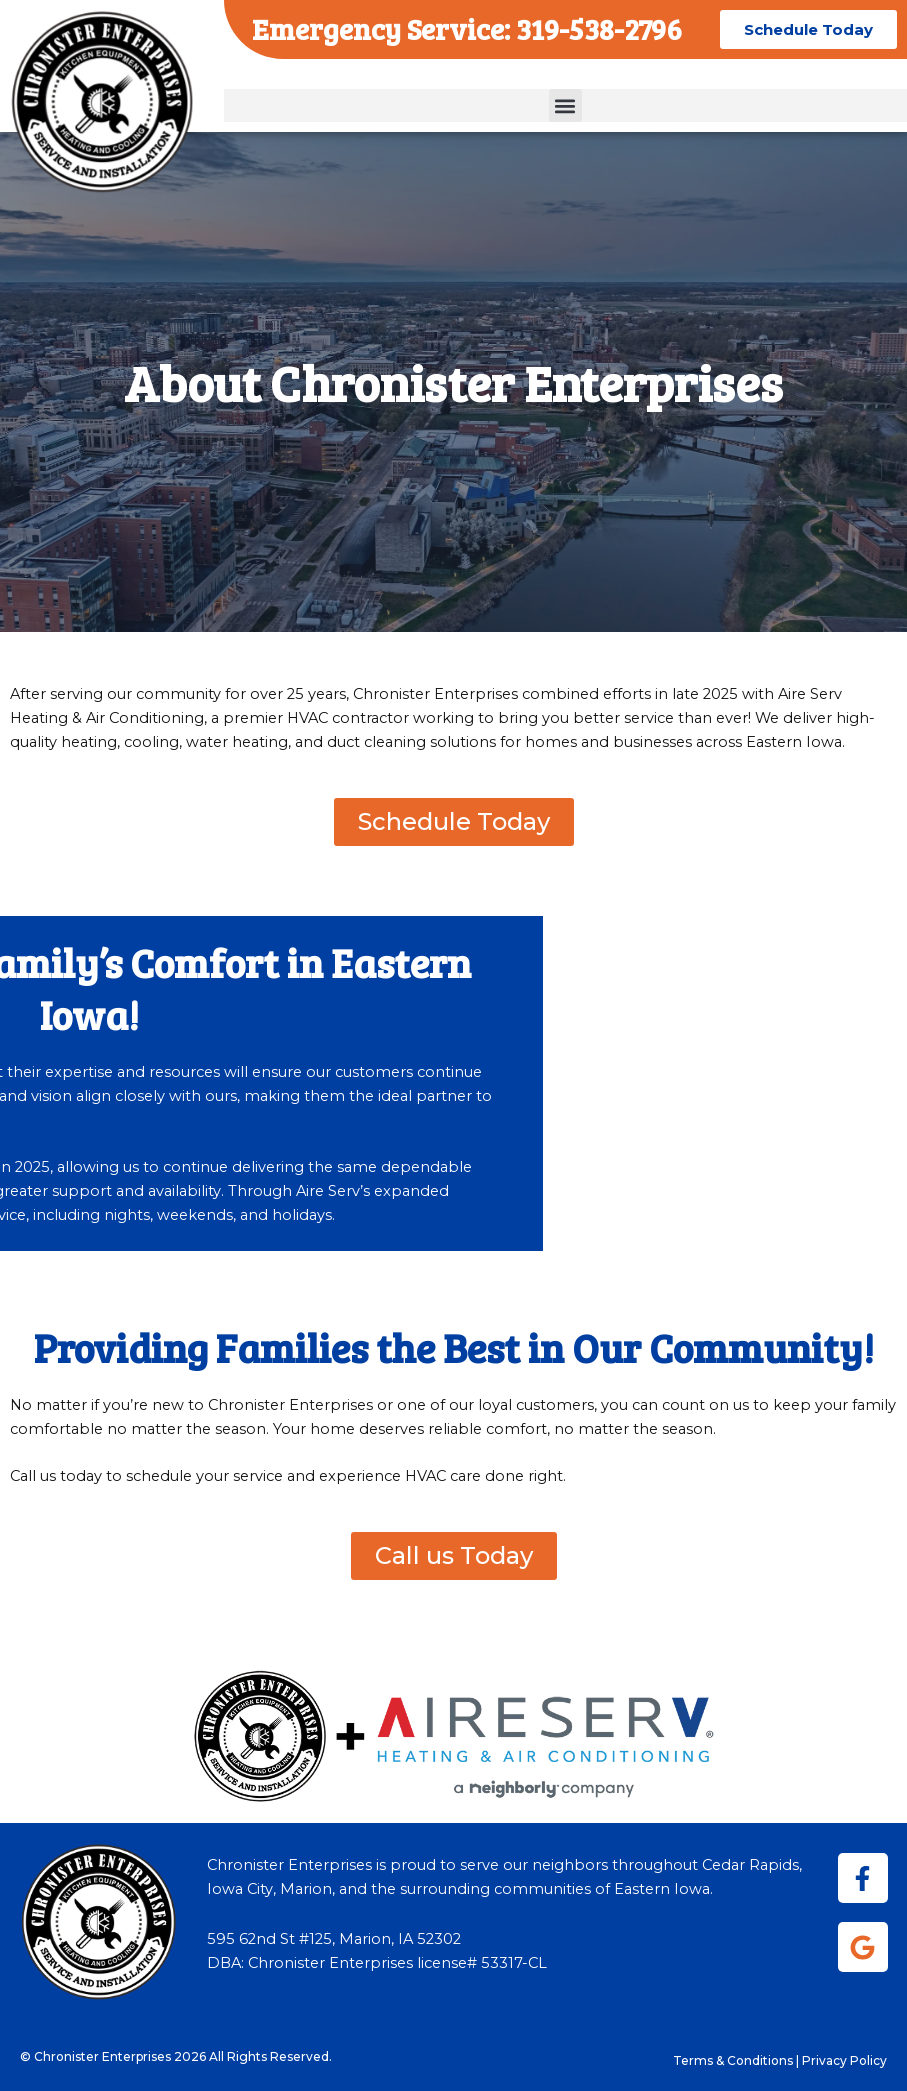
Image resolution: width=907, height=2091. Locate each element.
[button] (565, 105)
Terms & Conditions (733, 2060)
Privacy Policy (844, 2060)
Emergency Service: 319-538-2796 (467, 28)
